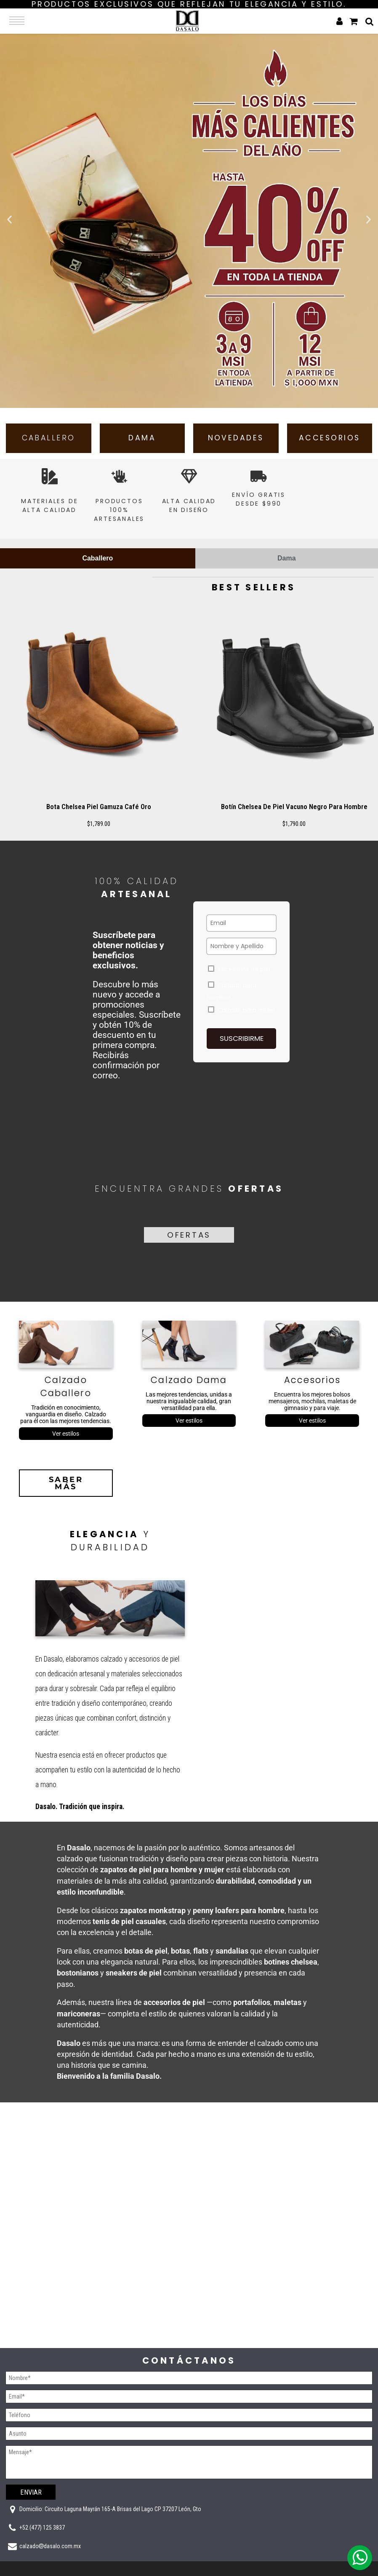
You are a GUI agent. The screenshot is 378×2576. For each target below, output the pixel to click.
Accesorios (312, 1389)
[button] (9, 219)
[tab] (97, 565)
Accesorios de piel (239, 977)
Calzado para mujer (241, 1017)
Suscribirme (242, 1046)
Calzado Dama (189, 1389)
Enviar (31, 2492)
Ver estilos (65, 1442)
